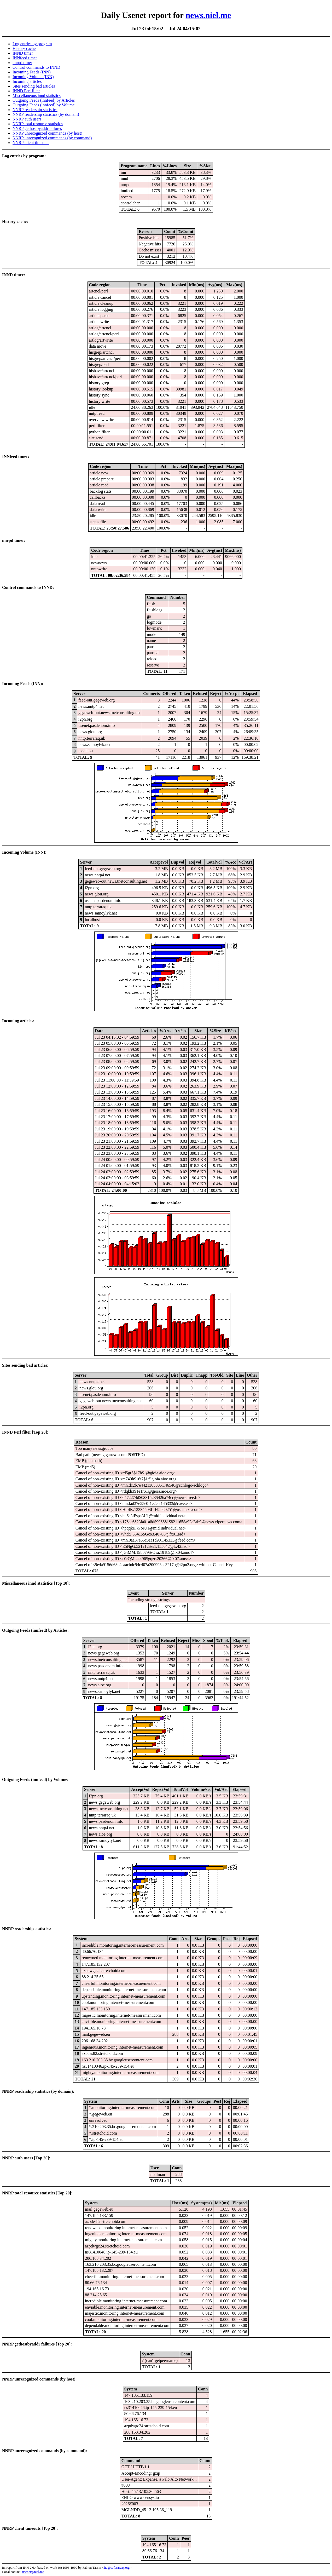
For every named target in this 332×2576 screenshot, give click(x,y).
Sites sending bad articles (34, 86)
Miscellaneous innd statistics (37, 95)
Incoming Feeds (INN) (32, 72)
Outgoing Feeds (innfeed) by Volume (44, 105)
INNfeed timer (25, 58)
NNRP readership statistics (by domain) (46, 114)
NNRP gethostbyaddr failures (37, 128)
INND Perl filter (26, 91)
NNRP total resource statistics (38, 124)
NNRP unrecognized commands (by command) (52, 138)
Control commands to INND (36, 67)
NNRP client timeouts (31, 142)
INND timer (23, 53)
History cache (24, 48)
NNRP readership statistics (35, 109)
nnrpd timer (22, 62)
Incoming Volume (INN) (33, 76)
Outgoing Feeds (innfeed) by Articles (44, 100)
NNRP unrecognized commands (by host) (47, 133)
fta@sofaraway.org (117, 2567)
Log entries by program (32, 44)
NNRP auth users (27, 119)
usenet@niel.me (33, 2572)
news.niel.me (208, 15)
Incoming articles (27, 81)
